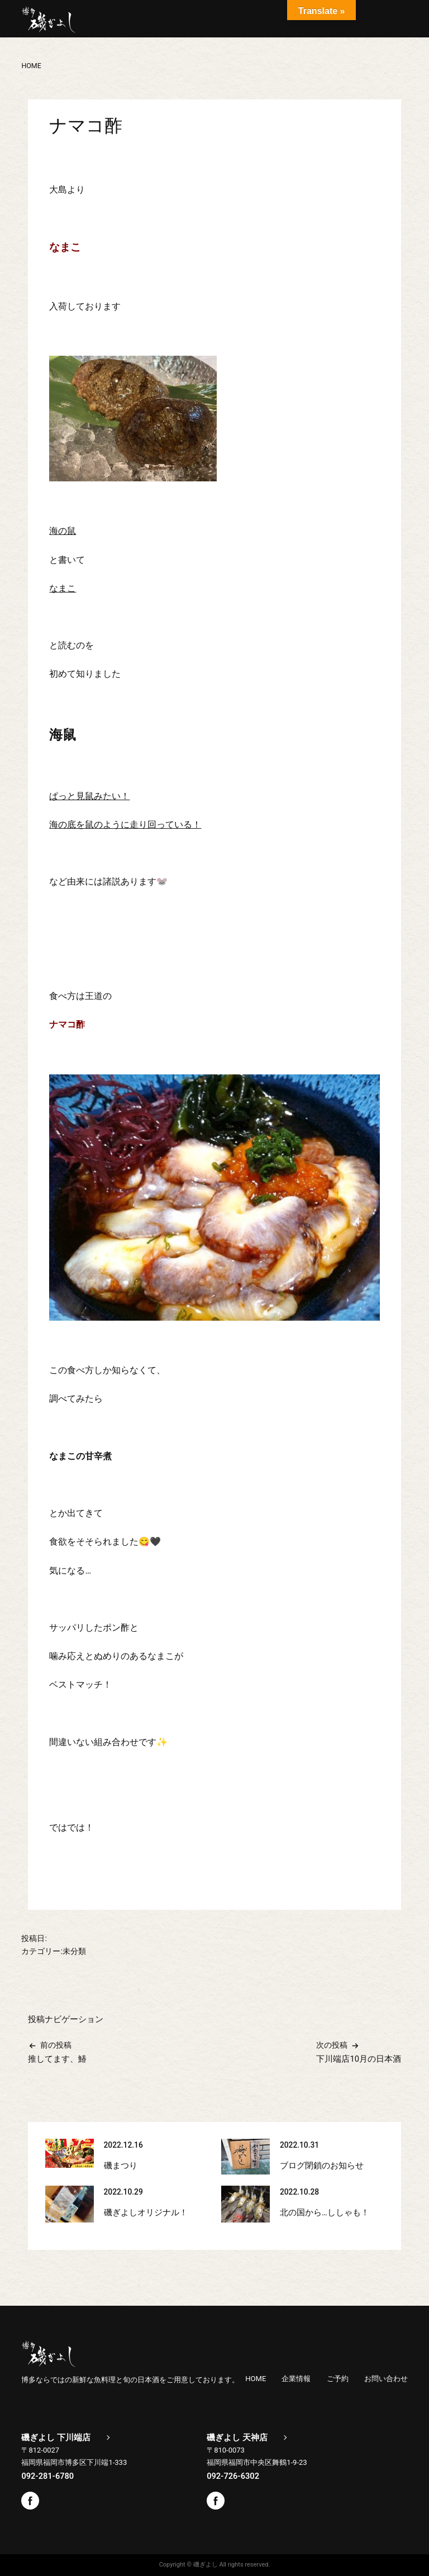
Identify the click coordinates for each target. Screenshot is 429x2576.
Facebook (30, 2501)
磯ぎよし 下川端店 (55, 2437)
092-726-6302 (233, 2476)
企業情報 (296, 2378)
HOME (255, 2378)
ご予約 (338, 2378)
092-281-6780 (47, 2476)
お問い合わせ (386, 2378)
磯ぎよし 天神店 (237, 2437)
